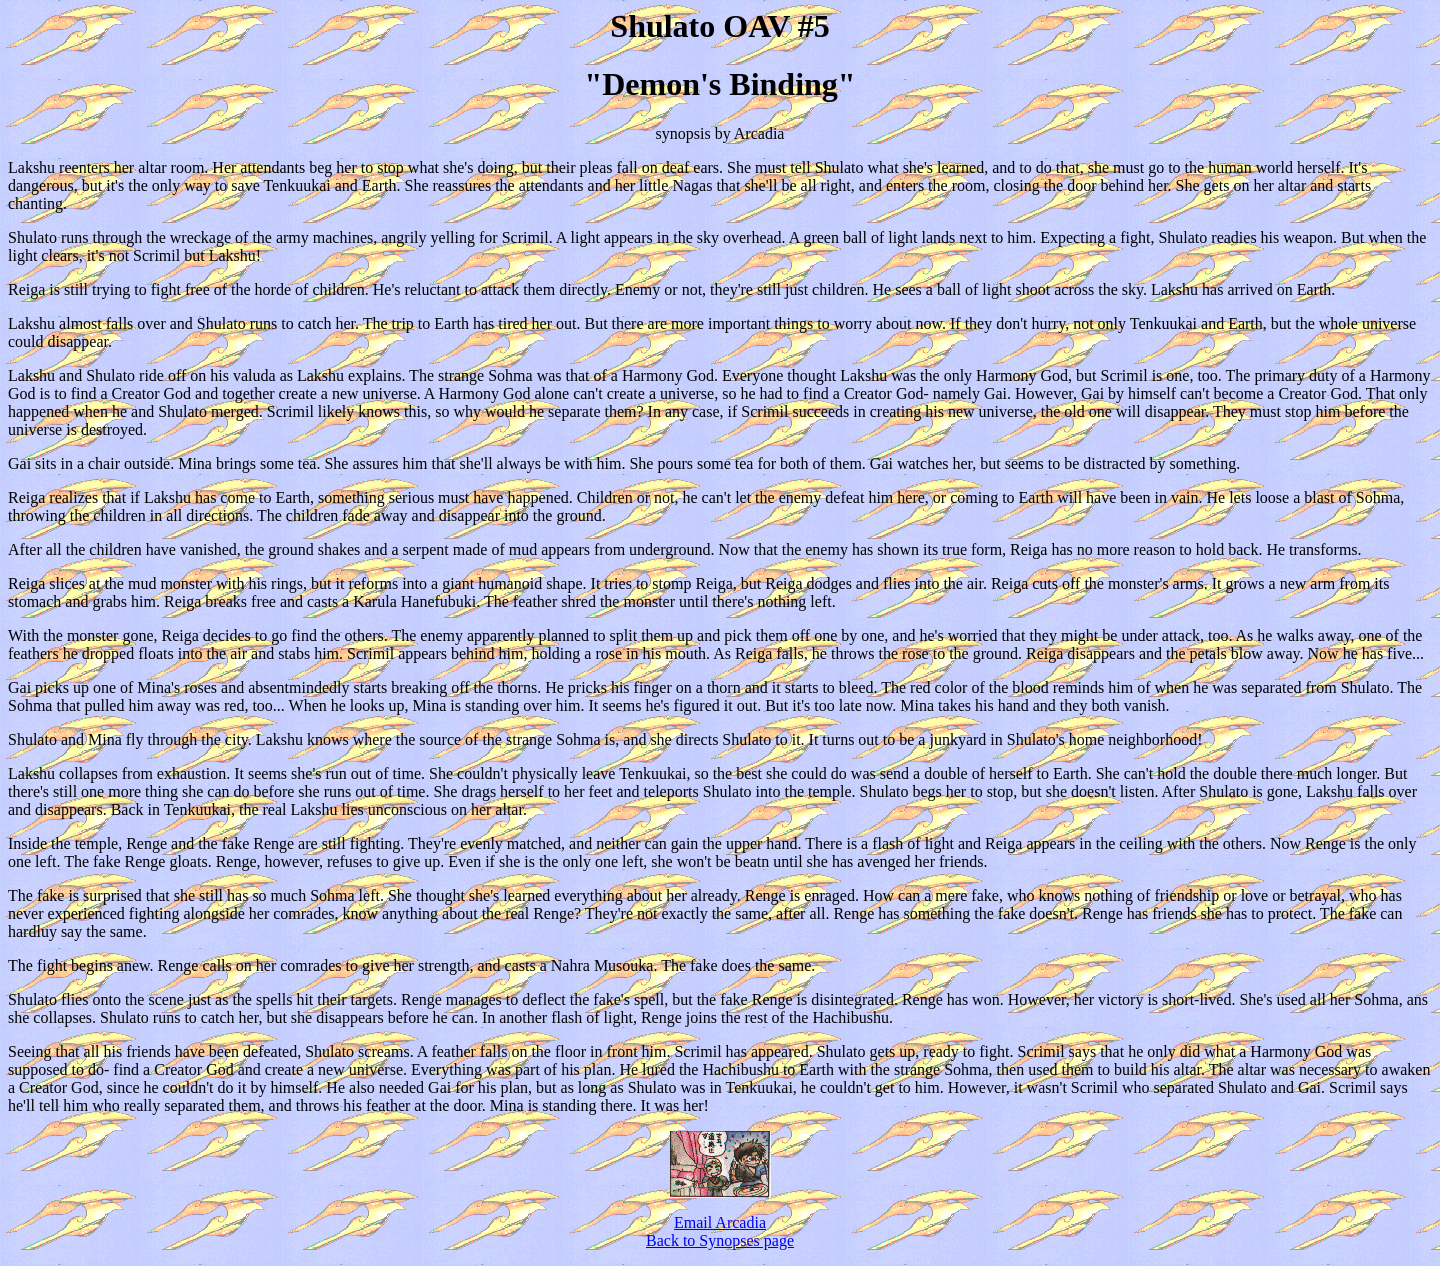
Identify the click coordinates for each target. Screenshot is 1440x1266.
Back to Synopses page (720, 1240)
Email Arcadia (720, 1222)
